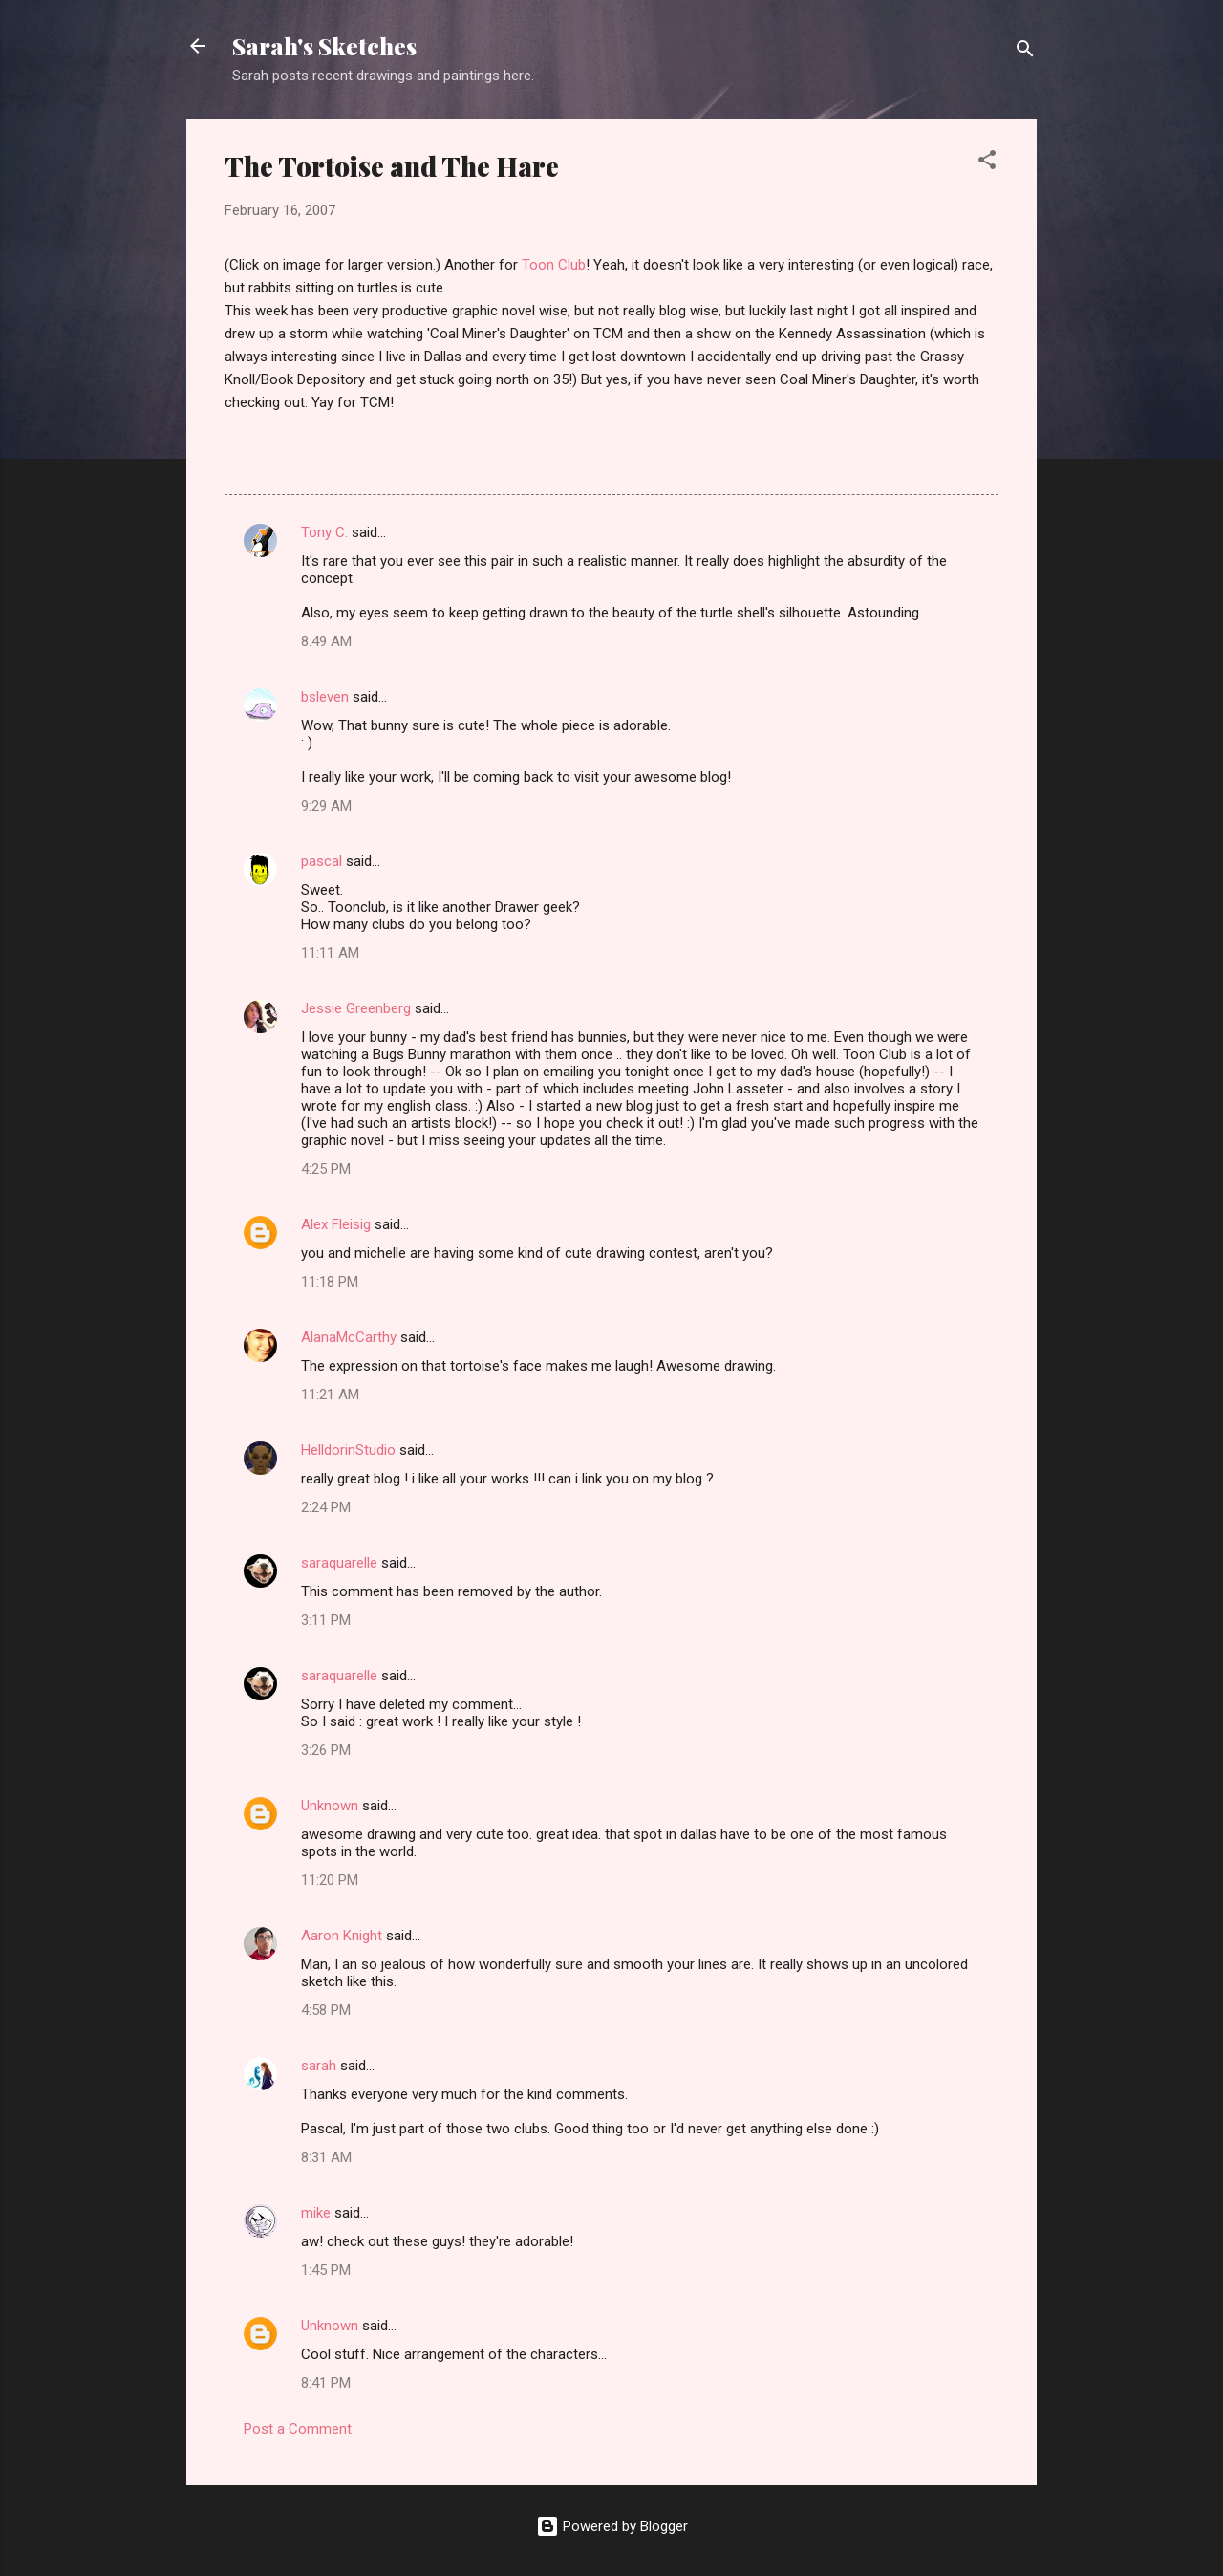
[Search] (1025, 52)
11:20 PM (329, 1880)
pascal (321, 861)
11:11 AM (330, 953)
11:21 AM (330, 1394)
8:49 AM (326, 641)
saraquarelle (339, 1562)
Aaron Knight (341, 1935)
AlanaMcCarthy (349, 1337)
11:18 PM (329, 1281)
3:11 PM (326, 1620)
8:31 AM (326, 2157)
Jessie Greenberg (356, 1008)
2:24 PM (326, 1507)
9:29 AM (326, 805)
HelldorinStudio (348, 1450)
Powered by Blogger (612, 2526)
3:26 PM (326, 1750)
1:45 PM (326, 2270)
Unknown (329, 1805)
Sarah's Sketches (324, 46)
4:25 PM (326, 1169)
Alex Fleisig (336, 1224)
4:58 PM (326, 2010)
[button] (987, 163)
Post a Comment (298, 2428)
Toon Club (554, 264)
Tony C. (324, 532)
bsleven (325, 696)
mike (316, 2212)
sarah (318, 2065)
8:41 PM (326, 2383)
